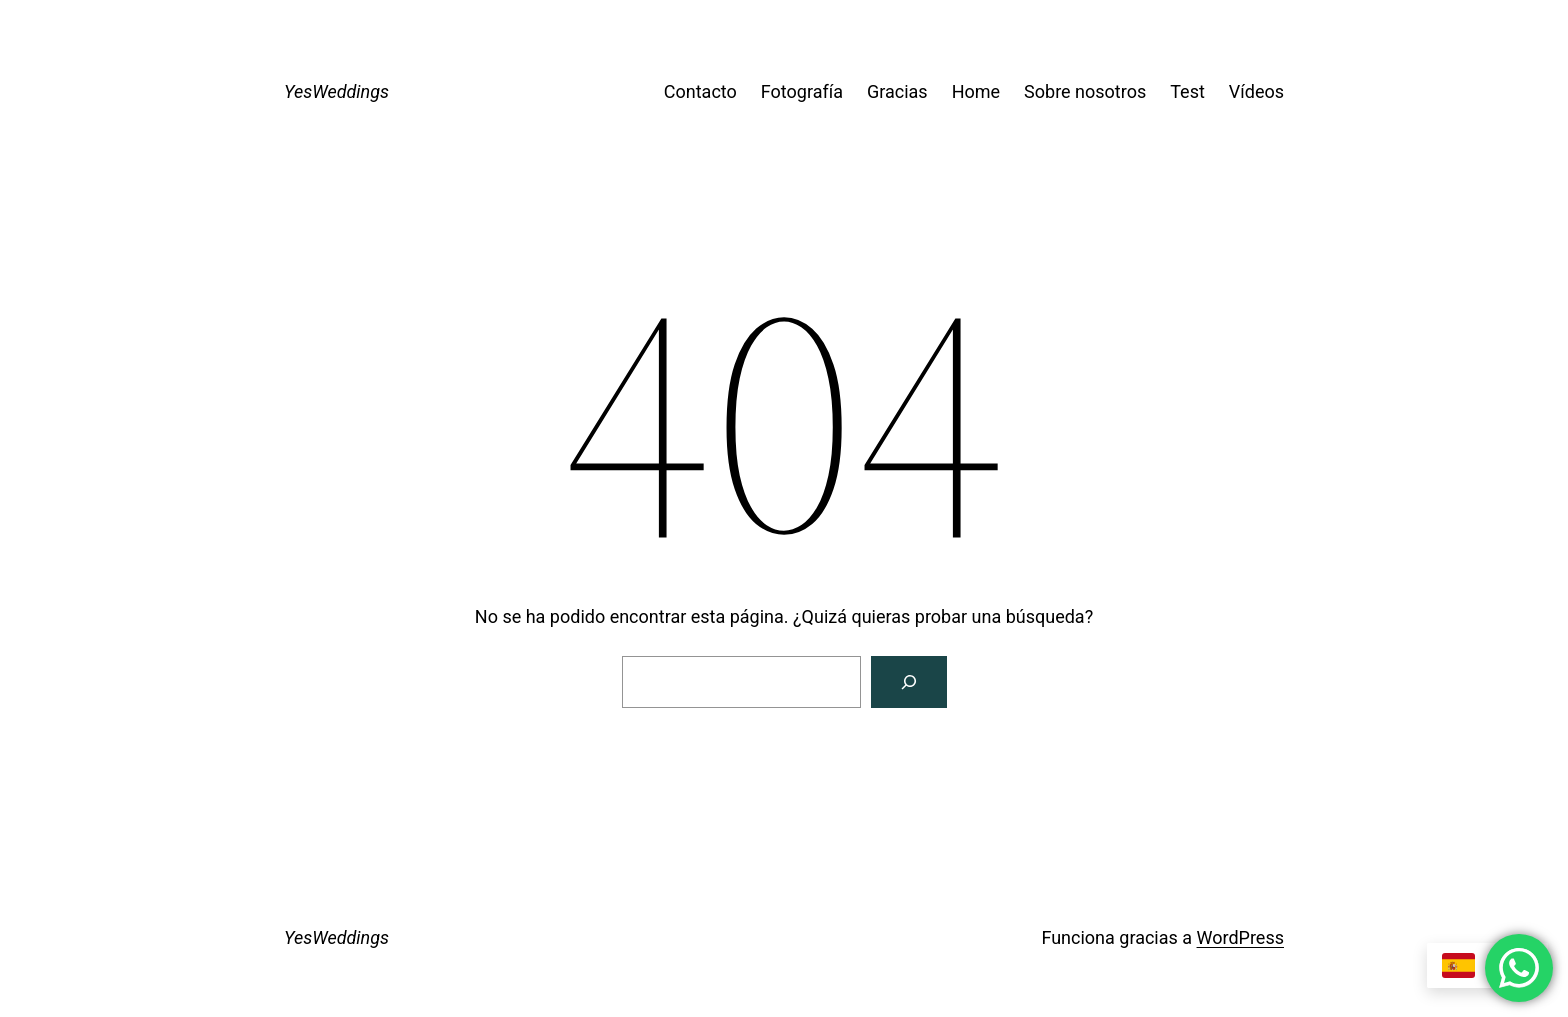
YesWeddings (336, 91)
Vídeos (1256, 91)
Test (1187, 91)
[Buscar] (909, 682)
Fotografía (802, 91)
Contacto (700, 91)
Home (976, 91)
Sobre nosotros (1085, 91)
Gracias (897, 91)
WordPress (1240, 937)
